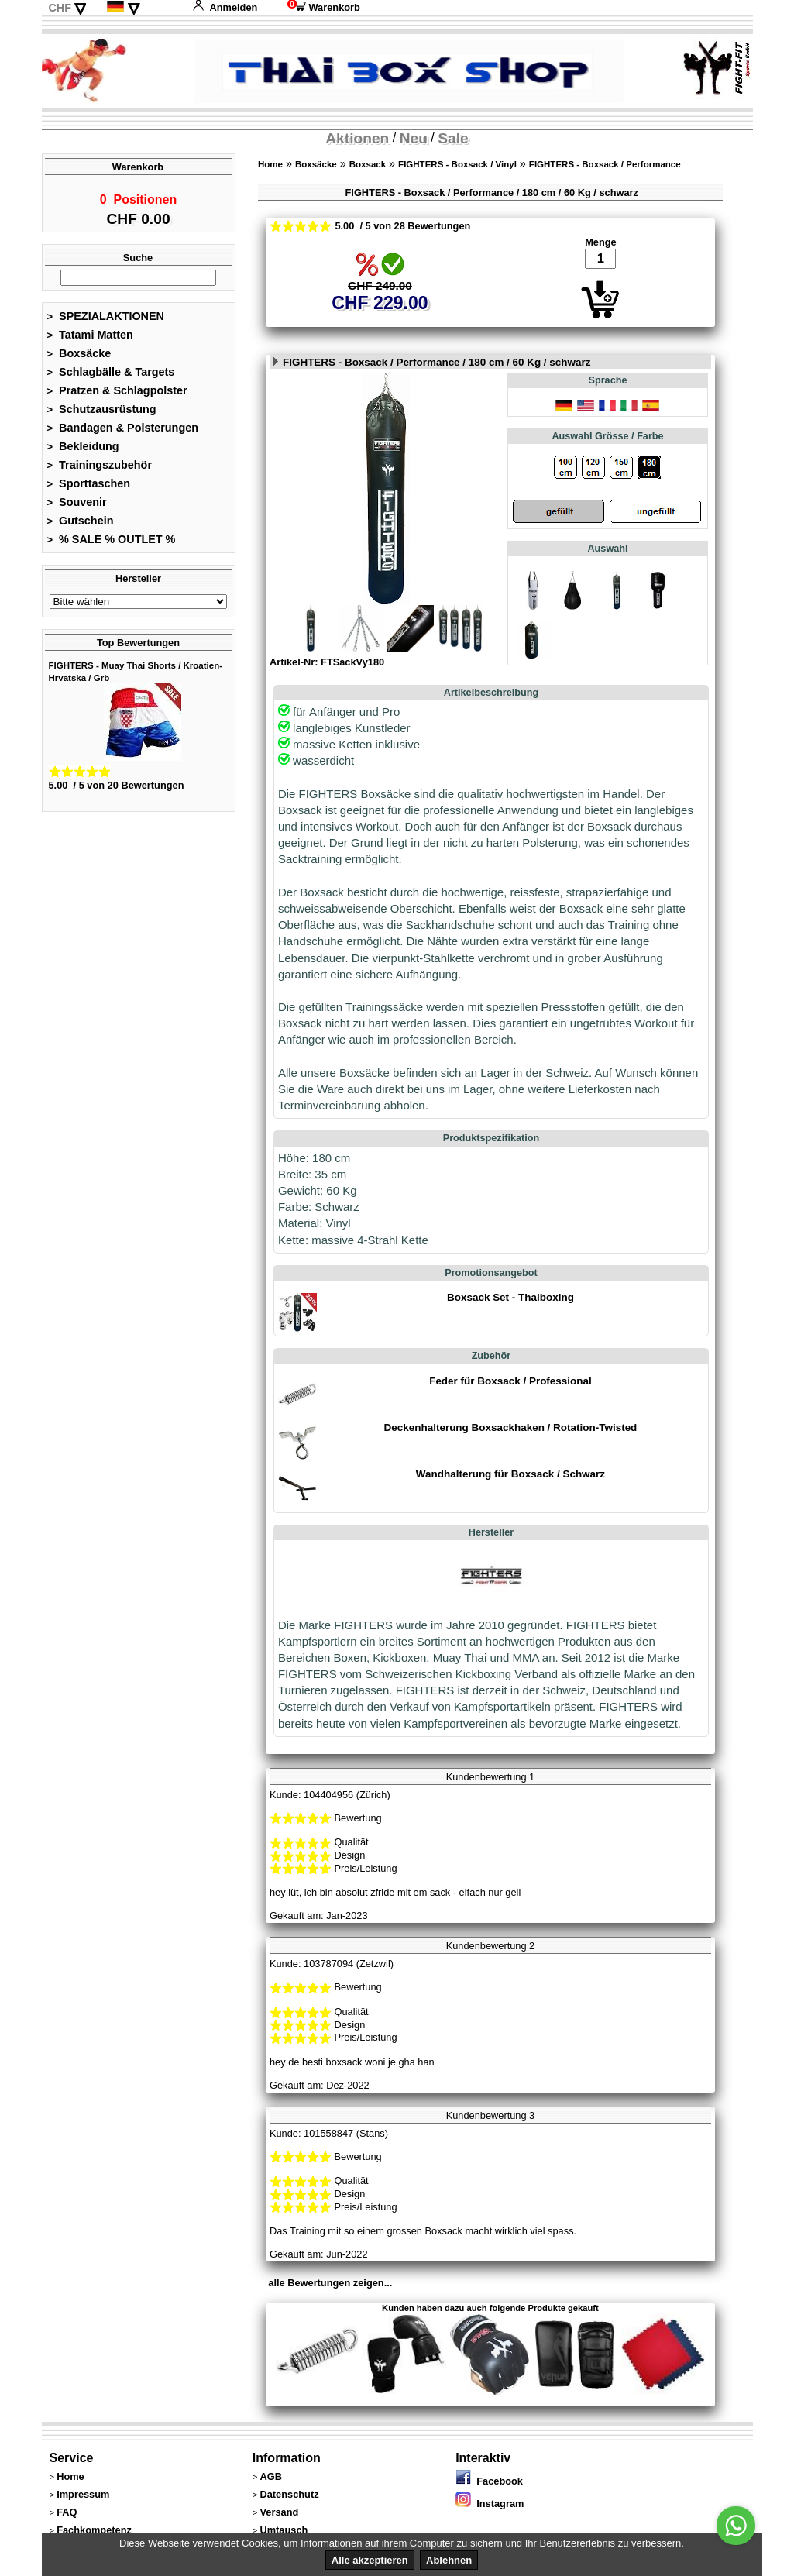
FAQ (67, 2512)
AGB (270, 2476)
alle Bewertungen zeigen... (330, 2283)
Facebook (489, 2481)
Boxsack (367, 164)
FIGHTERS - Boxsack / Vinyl (457, 164)
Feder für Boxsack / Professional (510, 1381)
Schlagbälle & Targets (111, 376)
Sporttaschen (89, 488)
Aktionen (357, 138)
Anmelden (224, 7)
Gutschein (80, 525)
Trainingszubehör (100, 469)
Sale (453, 138)
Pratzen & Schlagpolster (117, 395)
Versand (279, 2512)
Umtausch (284, 2530)
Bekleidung (83, 451)
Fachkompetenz (94, 2530)
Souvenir (77, 506)
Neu (414, 138)
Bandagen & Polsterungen (122, 432)
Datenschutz (289, 2494)
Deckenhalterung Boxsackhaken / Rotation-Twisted (511, 1427)
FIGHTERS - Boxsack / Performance (605, 164)
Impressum (83, 2494)
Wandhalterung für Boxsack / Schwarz (510, 1474)
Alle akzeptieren (370, 2560)
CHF (59, 8)
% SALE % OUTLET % (111, 544)
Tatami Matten (90, 339)
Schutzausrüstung (101, 414)
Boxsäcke (79, 358)
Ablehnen (449, 2560)
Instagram (489, 2503)
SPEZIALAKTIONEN (106, 321)
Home (270, 164)
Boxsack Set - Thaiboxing (510, 1297)
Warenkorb (323, 7)
